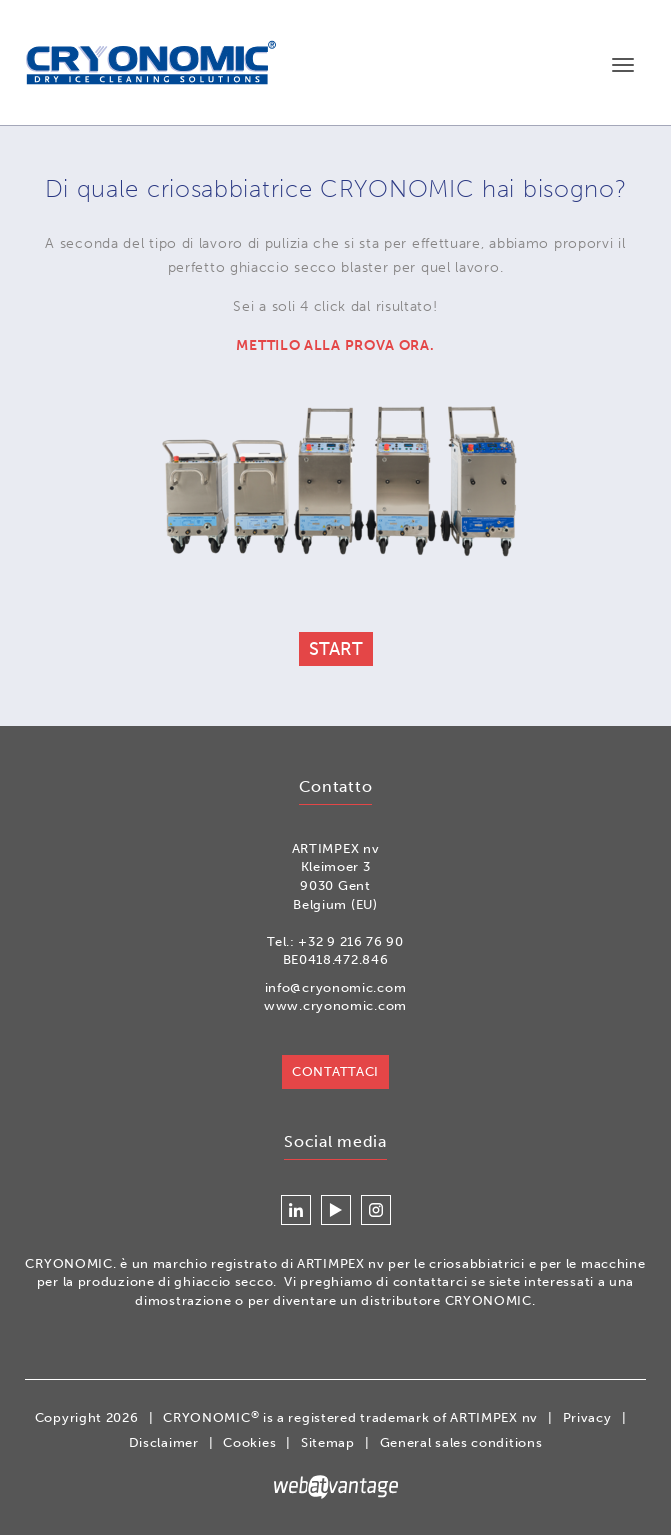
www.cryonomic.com (335, 1005)
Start (336, 649)
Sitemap (328, 1442)
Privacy (587, 1417)
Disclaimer (164, 1442)
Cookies (249, 1442)
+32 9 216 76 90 (351, 941)
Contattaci (335, 1071)
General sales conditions (461, 1442)
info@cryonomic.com (336, 987)
